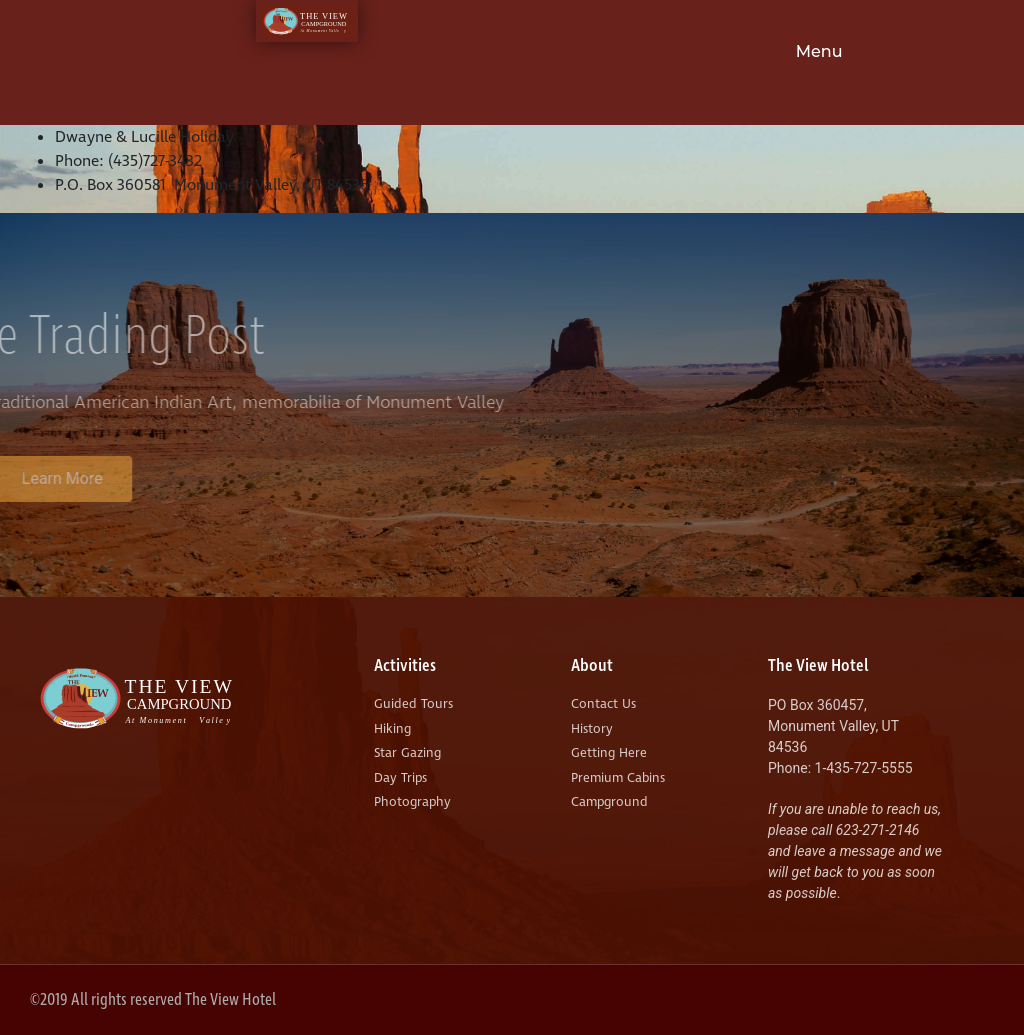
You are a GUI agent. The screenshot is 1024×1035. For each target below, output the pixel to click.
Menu (819, 51)
